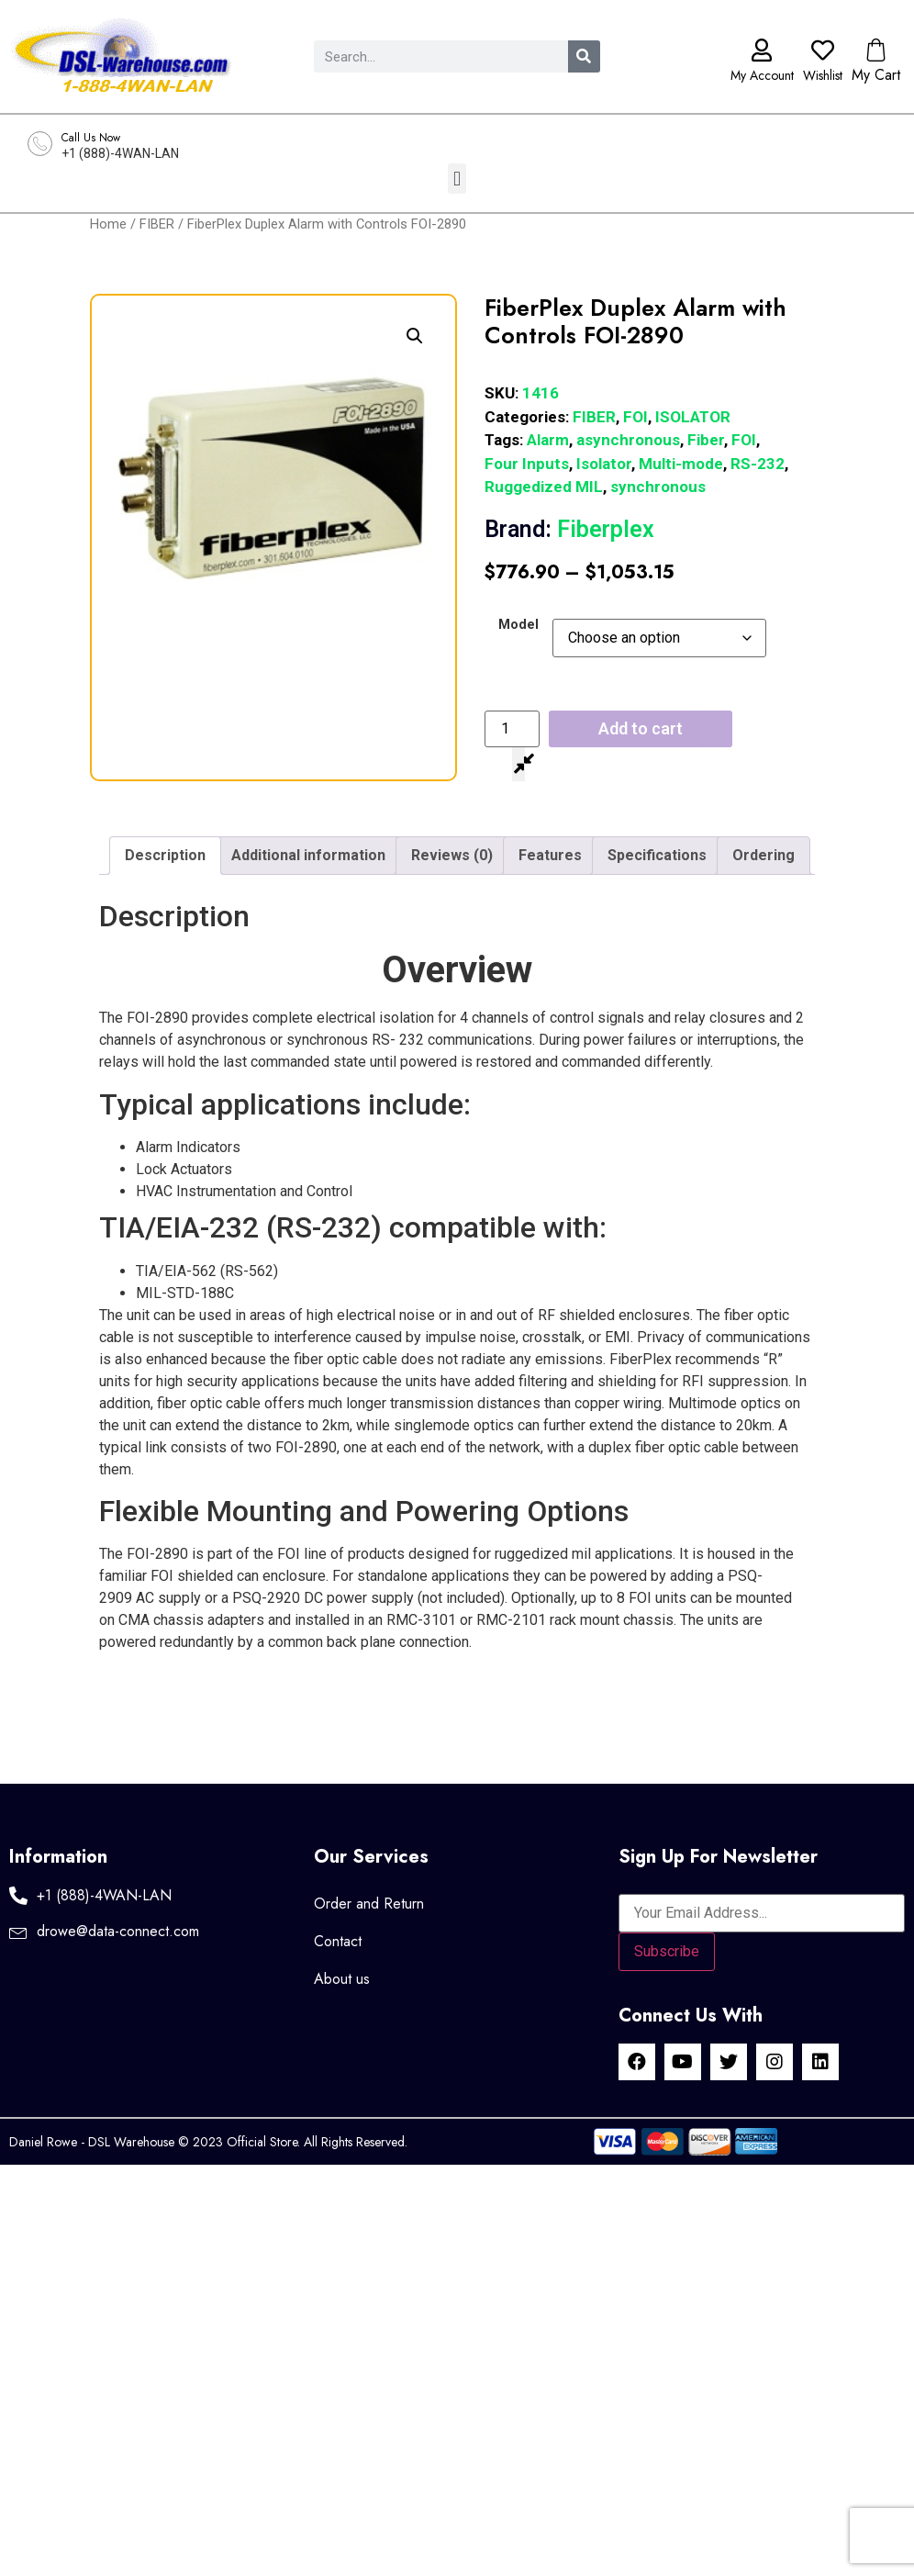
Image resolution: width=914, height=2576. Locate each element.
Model (518, 625)
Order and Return (369, 1903)
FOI (635, 417)
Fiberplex (569, 529)
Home (108, 224)
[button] (456, 178)
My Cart (876, 74)
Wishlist (822, 75)
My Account (762, 75)
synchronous (658, 486)
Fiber (705, 440)
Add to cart (640, 728)
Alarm (548, 440)
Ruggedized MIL (544, 486)
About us (342, 1978)
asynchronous (628, 440)
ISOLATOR (692, 417)
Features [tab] (550, 855)
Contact (338, 1941)
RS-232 (757, 463)
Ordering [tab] (763, 855)
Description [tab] (165, 855)
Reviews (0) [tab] (452, 855)
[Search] (584, 56)
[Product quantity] (512, 729)
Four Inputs (527, 463)
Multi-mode (681, 463)
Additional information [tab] (308, 855)
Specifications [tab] (657, 855)
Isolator (603, 463)
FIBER (156, 224)
